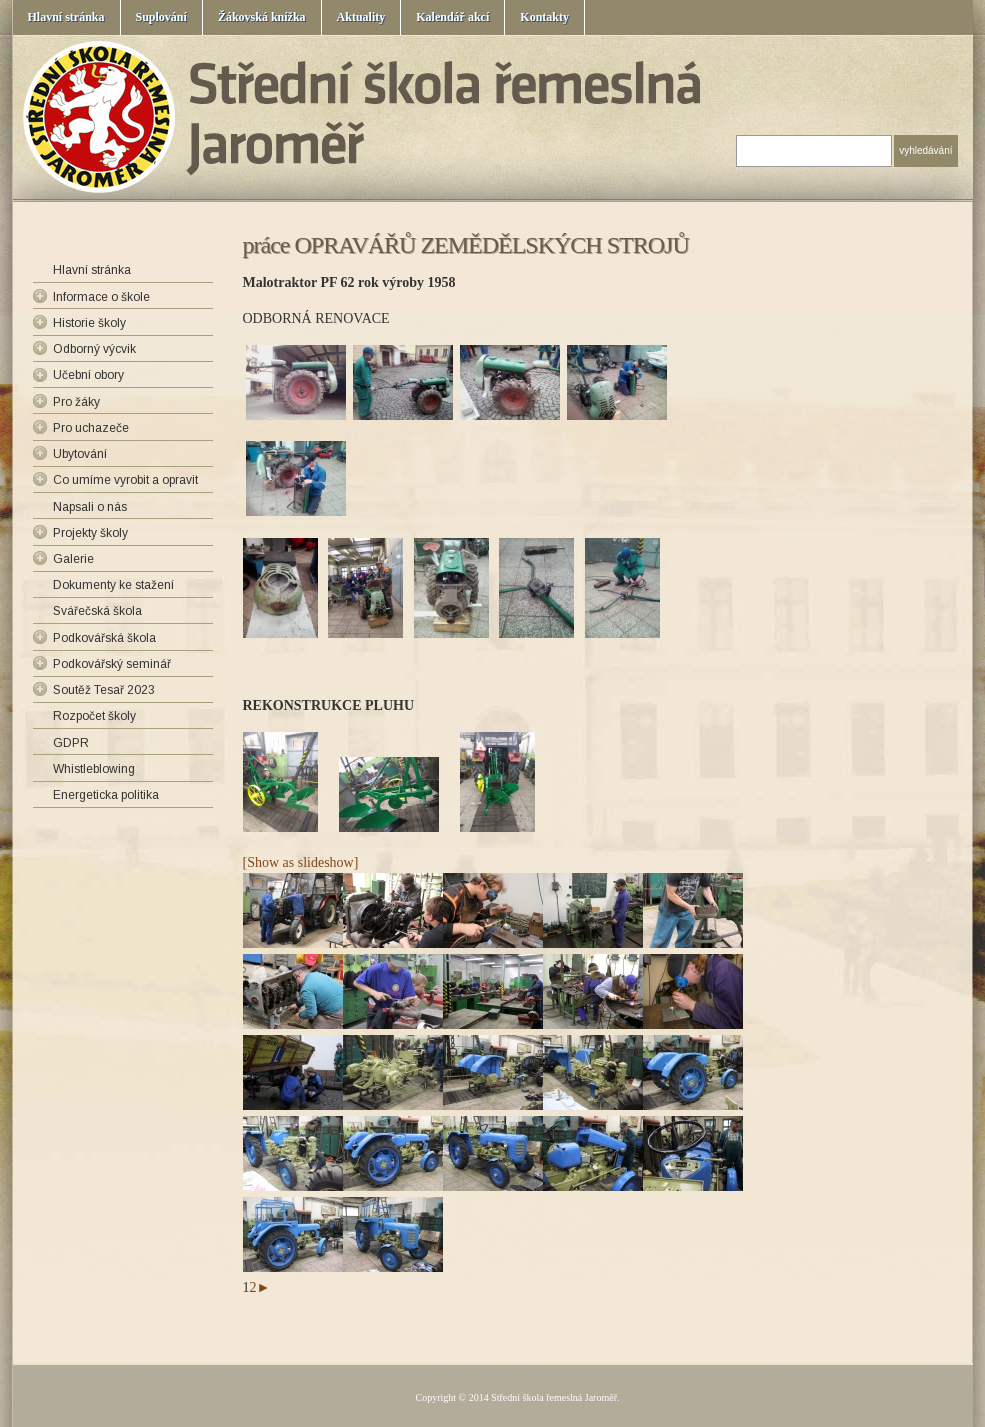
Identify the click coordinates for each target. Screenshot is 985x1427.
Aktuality (361, 17)
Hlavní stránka (66, 17)
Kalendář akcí (452, 17)
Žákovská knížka (262, 17)
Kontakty (544, 17)
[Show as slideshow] (301, 862)
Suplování (161, 17)
